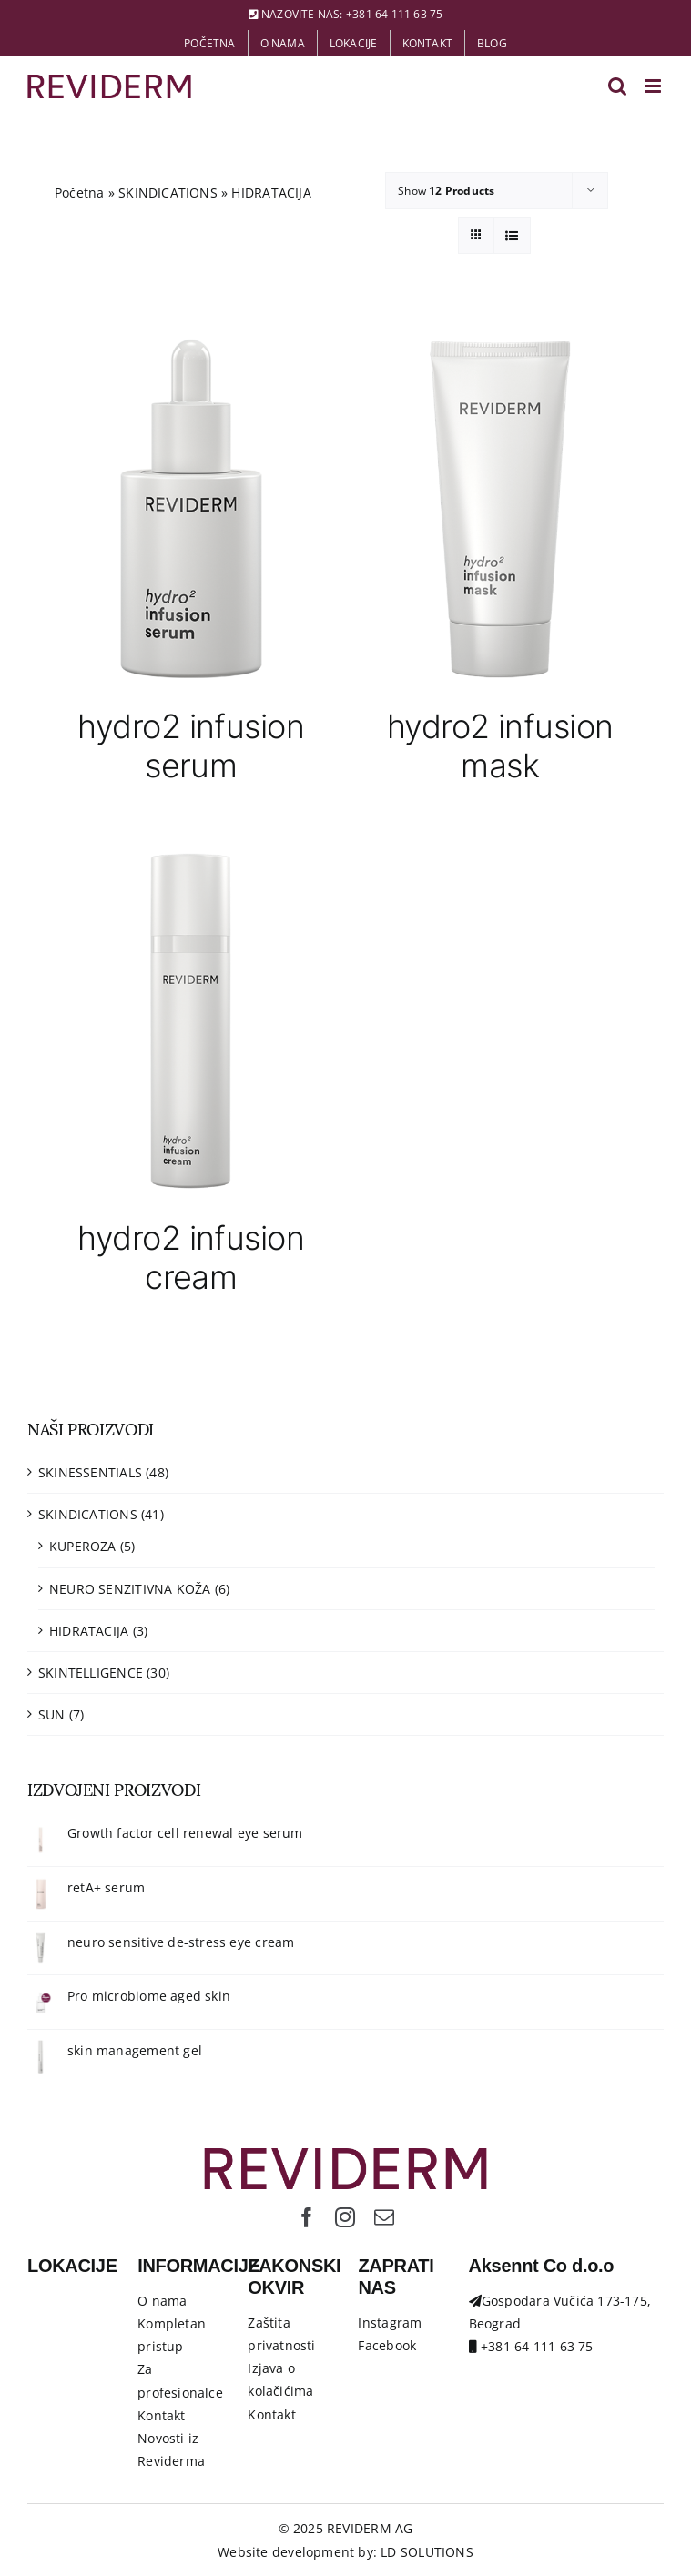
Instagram (390, 2322)
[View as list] (512, 235)
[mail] (384, 2217)
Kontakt (161, 2415)
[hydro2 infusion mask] (500, 508)
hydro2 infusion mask (500, 746)
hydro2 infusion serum (190, 746)
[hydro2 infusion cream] (191, 1020)
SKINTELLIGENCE (90, 1672)
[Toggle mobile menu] (654, 86)
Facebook (387, 2345)
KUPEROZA (83, 1546)
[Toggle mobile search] (617, 86)
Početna (79, 192)
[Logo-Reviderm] (346, 2154)
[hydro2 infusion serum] (191, 508)
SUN (52, 1714)
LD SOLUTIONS (427, 2552)
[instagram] (345, 2217)
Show (446, 190)
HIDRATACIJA (88, 1630)
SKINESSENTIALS (90, 1472)
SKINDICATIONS (168, 192)
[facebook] (307, 2217)
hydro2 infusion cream (190, 1257)
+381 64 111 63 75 (394, 14)
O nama (162, 2300)
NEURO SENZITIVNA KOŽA (129, 1588)
